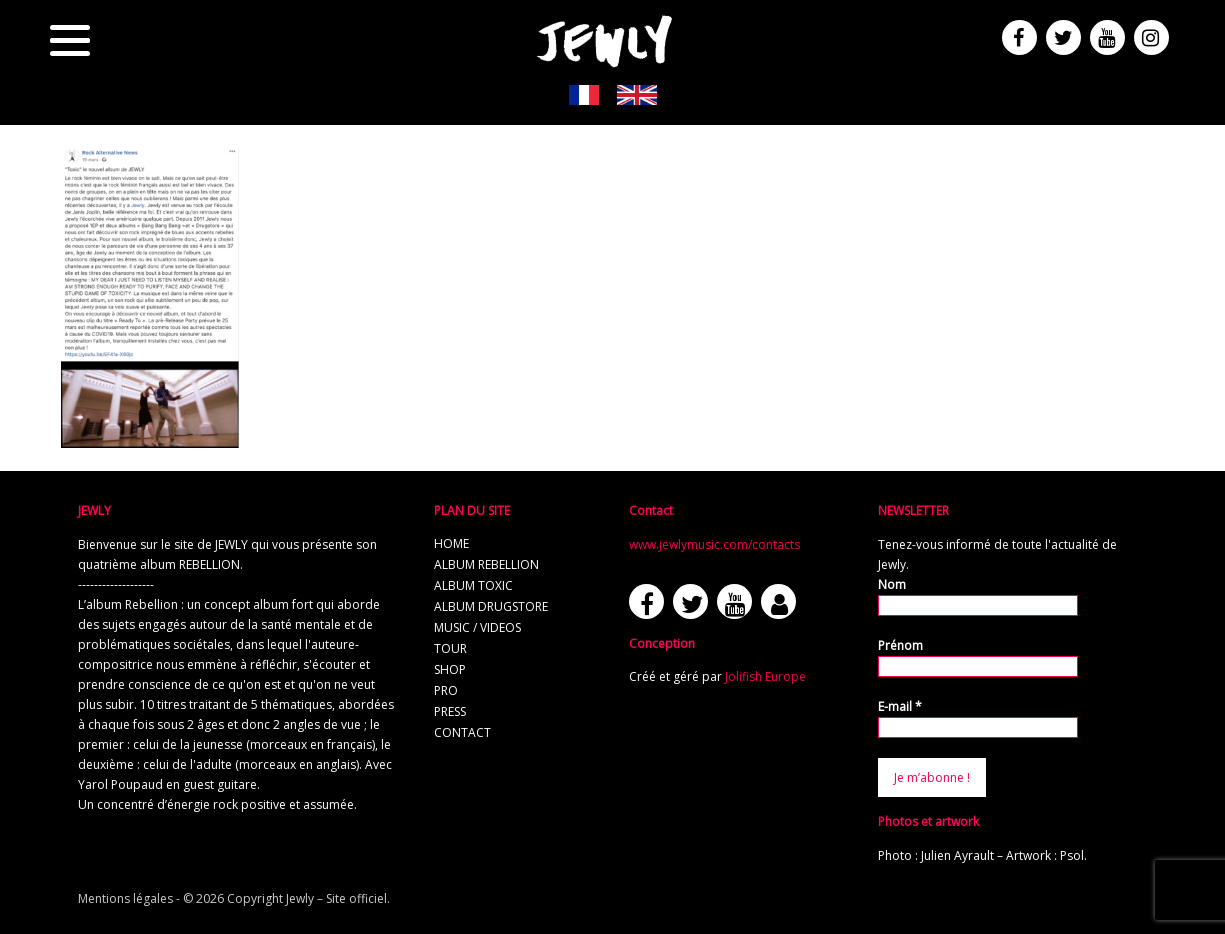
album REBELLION (486, 564)
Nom (892, 584)
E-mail (900, 706)
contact (462, 732)
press (450, 711)
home (451, 543)
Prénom (900, 645)
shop (450, 669)
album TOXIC (473, 585)
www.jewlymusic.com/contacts (714, 544)
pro (446, 690)
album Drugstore (491, 606)
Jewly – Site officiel (336, 898)
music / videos (477, 627)
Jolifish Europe (765, 676)
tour (450, 648)
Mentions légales (125, 898)
